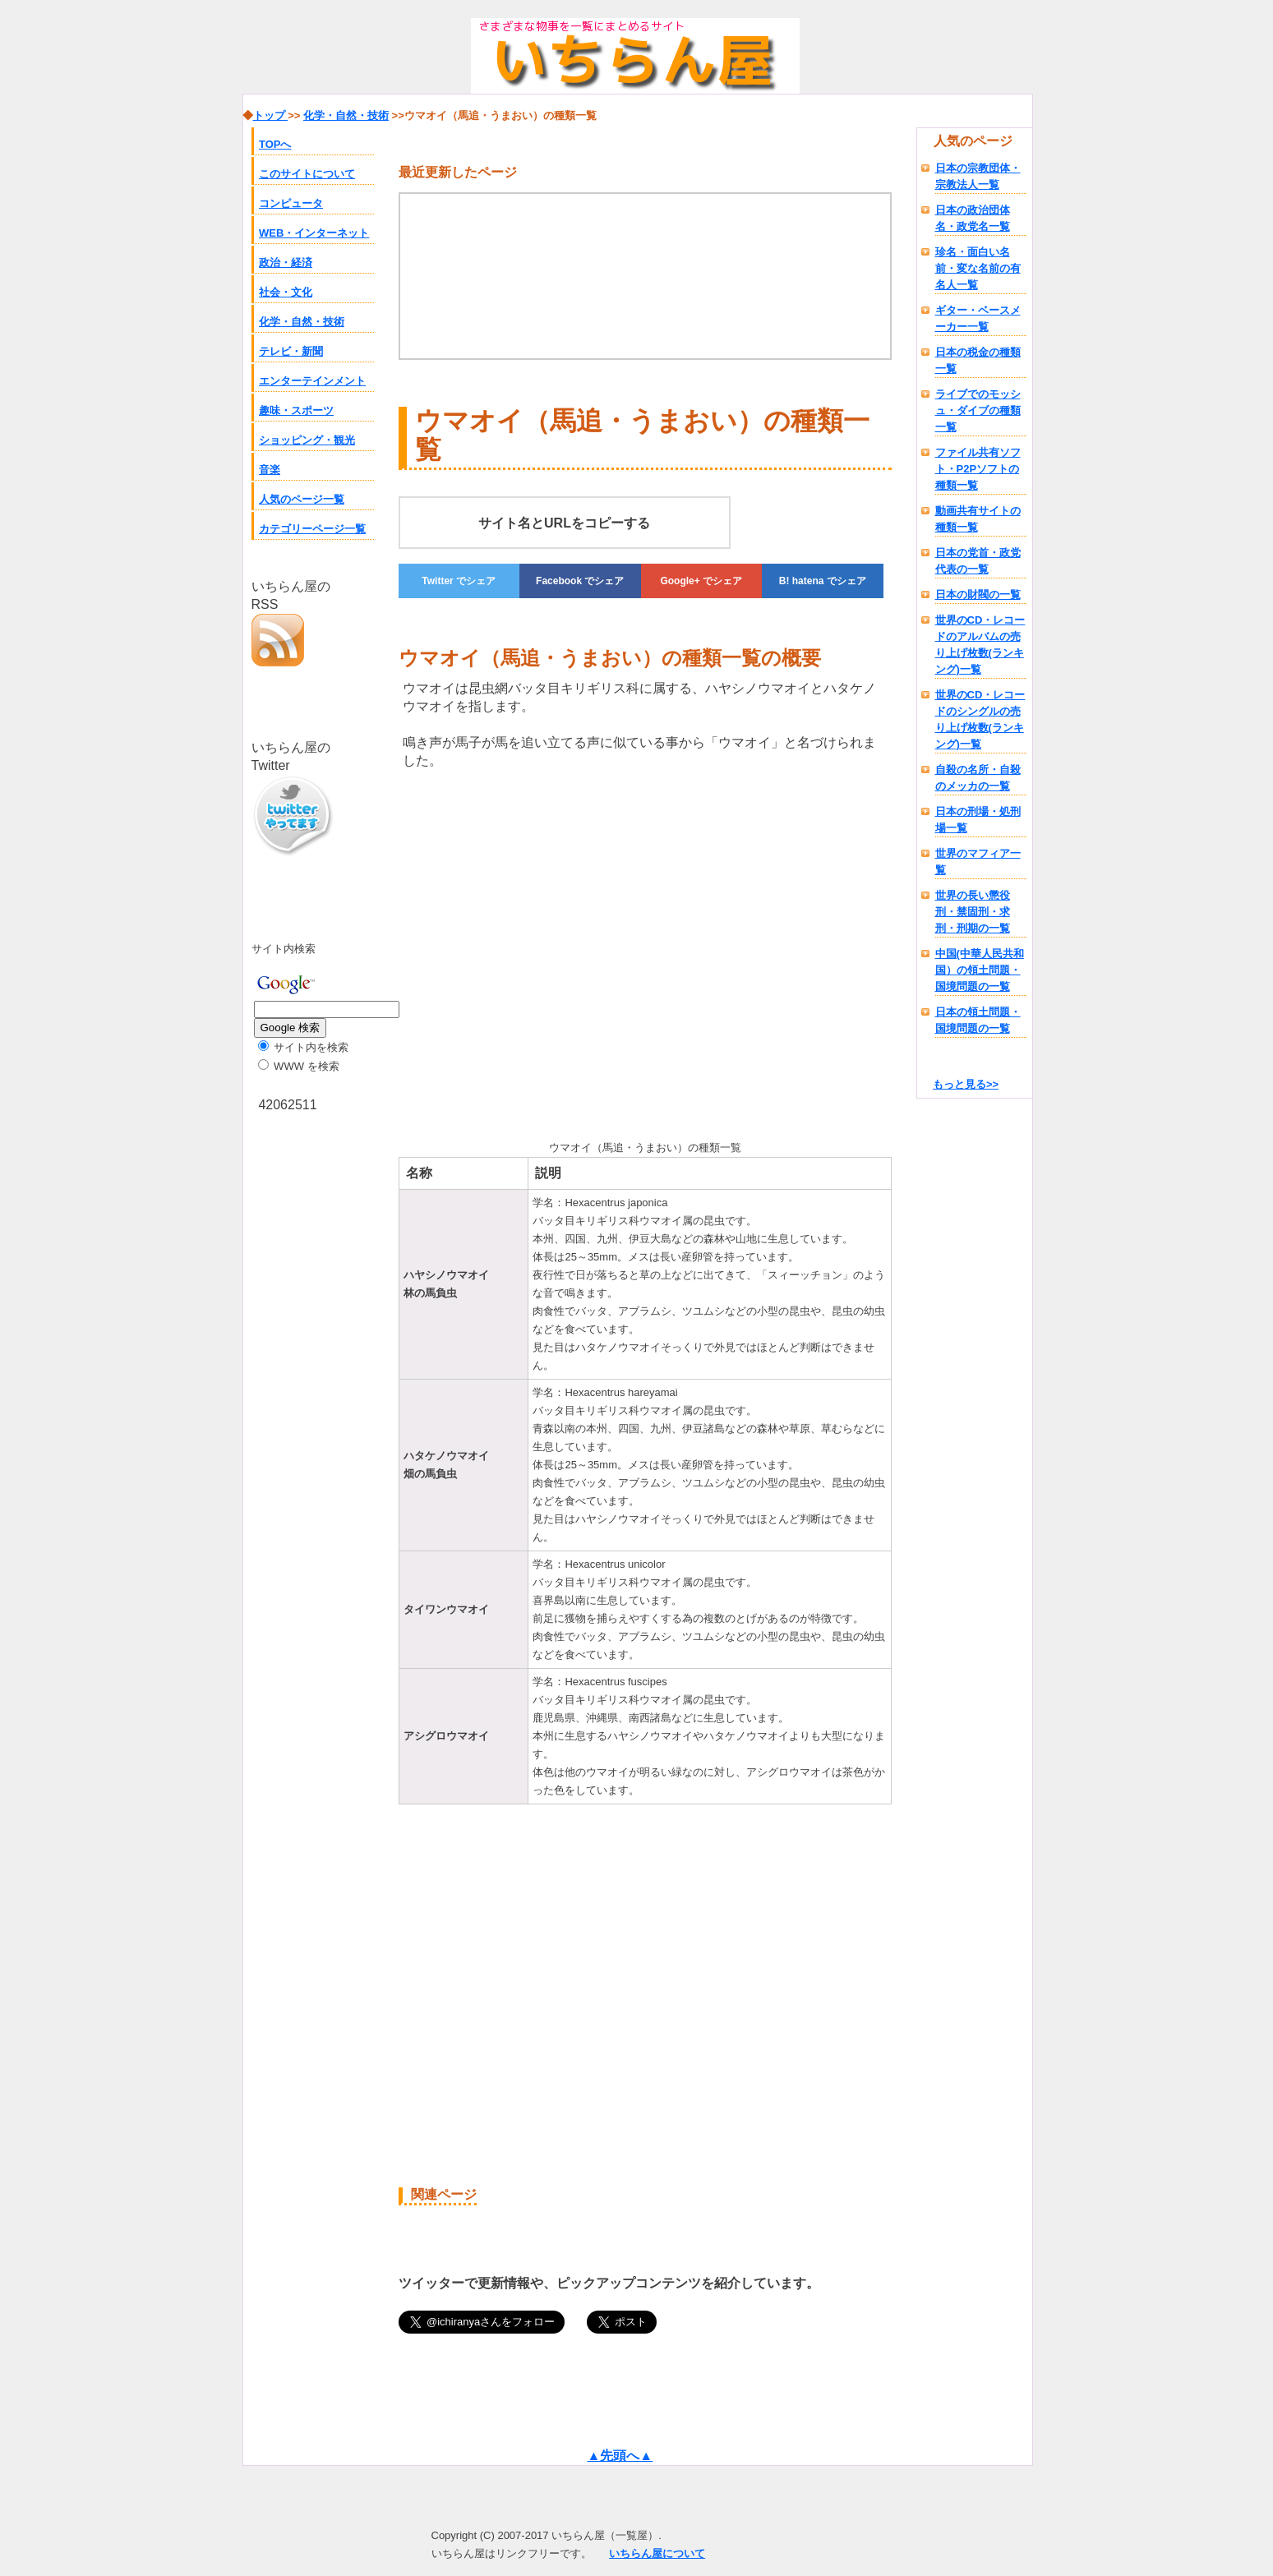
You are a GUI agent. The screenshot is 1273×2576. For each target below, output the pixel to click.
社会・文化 (285, 292)
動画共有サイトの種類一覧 (978, 519)
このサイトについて (307, 174)
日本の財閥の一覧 (978, 594)
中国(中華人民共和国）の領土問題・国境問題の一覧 (979, 970)
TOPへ (275, 144)
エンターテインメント (312, 381)
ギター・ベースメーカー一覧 (978, 318)
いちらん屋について (657, 2553)
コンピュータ (291, 203)
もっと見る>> (966, 1084)
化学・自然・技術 (301, 322)
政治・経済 (285, 262)
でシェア (459, 581)
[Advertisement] (537, 951)
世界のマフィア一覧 (978, 861)
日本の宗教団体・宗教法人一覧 (978, 176)
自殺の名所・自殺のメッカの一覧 (978, 777)
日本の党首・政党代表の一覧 (978, 560)
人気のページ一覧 (301, 499)
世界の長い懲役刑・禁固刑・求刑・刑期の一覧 (972, 911)
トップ (270, 115)
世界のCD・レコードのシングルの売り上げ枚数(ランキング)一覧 (980, 719)
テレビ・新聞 (291, 351)
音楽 (269, 469)
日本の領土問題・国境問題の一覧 (978, 1020)
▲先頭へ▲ (620, 2456)
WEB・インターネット (314, 233)
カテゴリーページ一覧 (312, 529)
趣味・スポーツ (296, 410)
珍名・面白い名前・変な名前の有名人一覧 (978, 268)
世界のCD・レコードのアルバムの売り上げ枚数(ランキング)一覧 (980, 644)
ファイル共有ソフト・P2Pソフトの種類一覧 (978, 468)
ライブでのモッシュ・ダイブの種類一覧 (978, 410)
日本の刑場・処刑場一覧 (978, 819)
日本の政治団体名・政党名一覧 (972, 218)
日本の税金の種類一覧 (978, 360)
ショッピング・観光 (307, 440)
